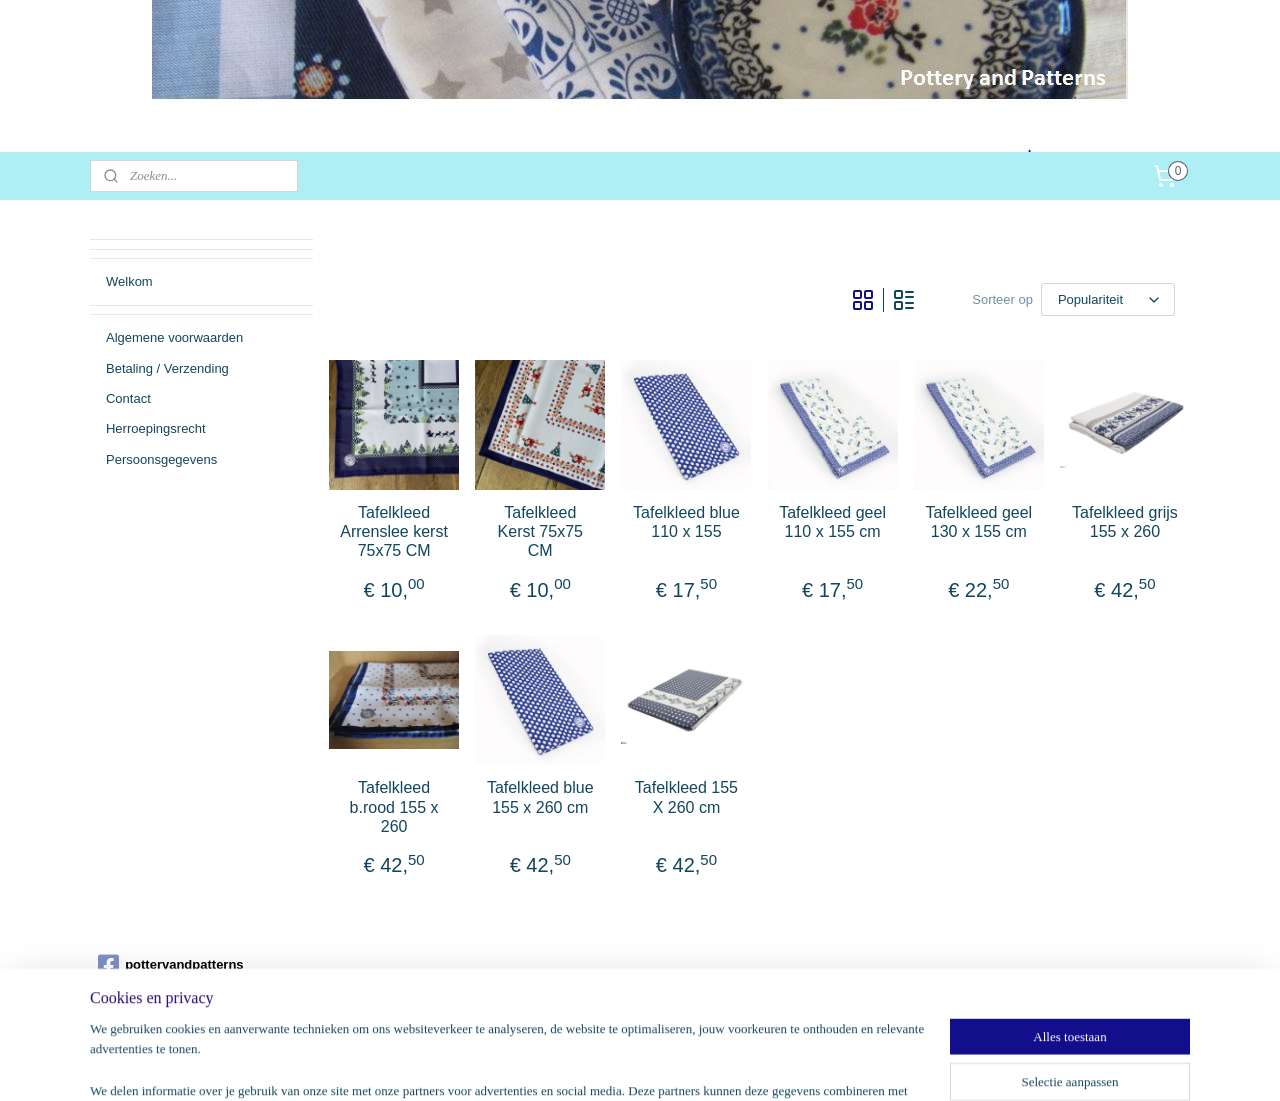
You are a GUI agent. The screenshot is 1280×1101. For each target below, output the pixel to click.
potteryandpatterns (170, 965)
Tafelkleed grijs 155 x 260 (1125, 522)
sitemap (595, 1064)
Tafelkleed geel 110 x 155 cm (832, 522)
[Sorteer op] (1108, 299)
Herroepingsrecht (156, 428)
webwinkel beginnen (696, 1064)
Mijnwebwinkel (851, 1064)
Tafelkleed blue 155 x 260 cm (540, 797)
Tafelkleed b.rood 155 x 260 (394, 806)
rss (630, 1064)
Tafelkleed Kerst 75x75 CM (540, 531)
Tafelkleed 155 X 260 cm (686, 797)
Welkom (129, 281)
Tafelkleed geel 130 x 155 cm (978, 522)
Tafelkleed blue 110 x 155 (686, 522)
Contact (128, 398)
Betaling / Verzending (167, 368)
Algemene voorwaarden (174, 337)
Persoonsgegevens (161, 459)
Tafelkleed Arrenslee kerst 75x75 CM (394, 531)
